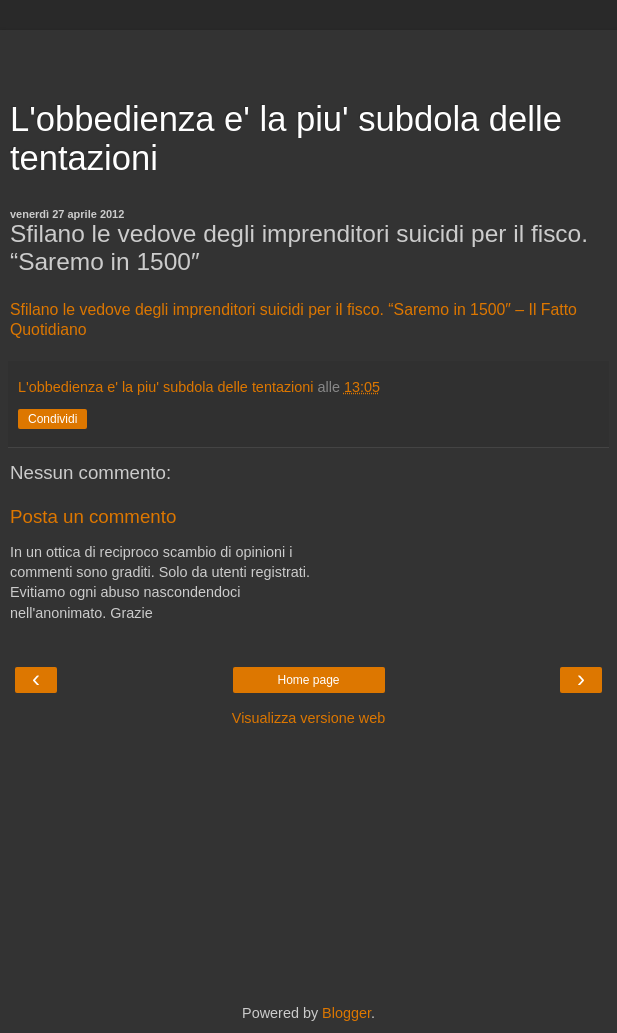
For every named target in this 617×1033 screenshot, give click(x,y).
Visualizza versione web (308, 718)
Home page (308, 680)
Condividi (52, 419)
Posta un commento (93, 516)
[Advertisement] (309, 55)
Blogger (346, 1013)
